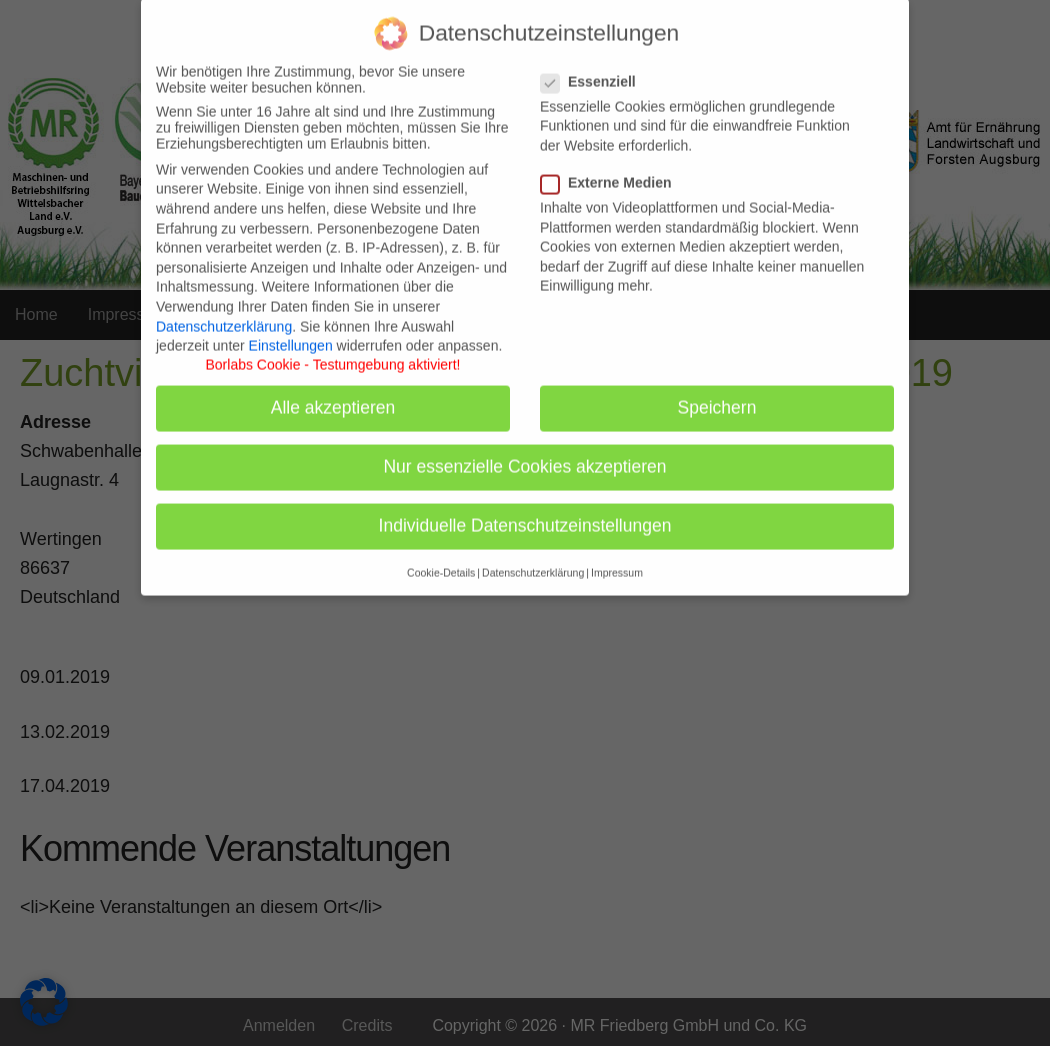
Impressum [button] (617, 562)
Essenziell (594, 71)
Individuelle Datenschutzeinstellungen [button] (525, 515)
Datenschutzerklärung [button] (533, 562)
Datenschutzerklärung (224, 315)
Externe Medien (612, 172)
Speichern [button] (717, 397)
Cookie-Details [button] (441, 562)
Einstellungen (291, 335)
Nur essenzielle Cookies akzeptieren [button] (524, 456)
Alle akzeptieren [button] (333, 397)
